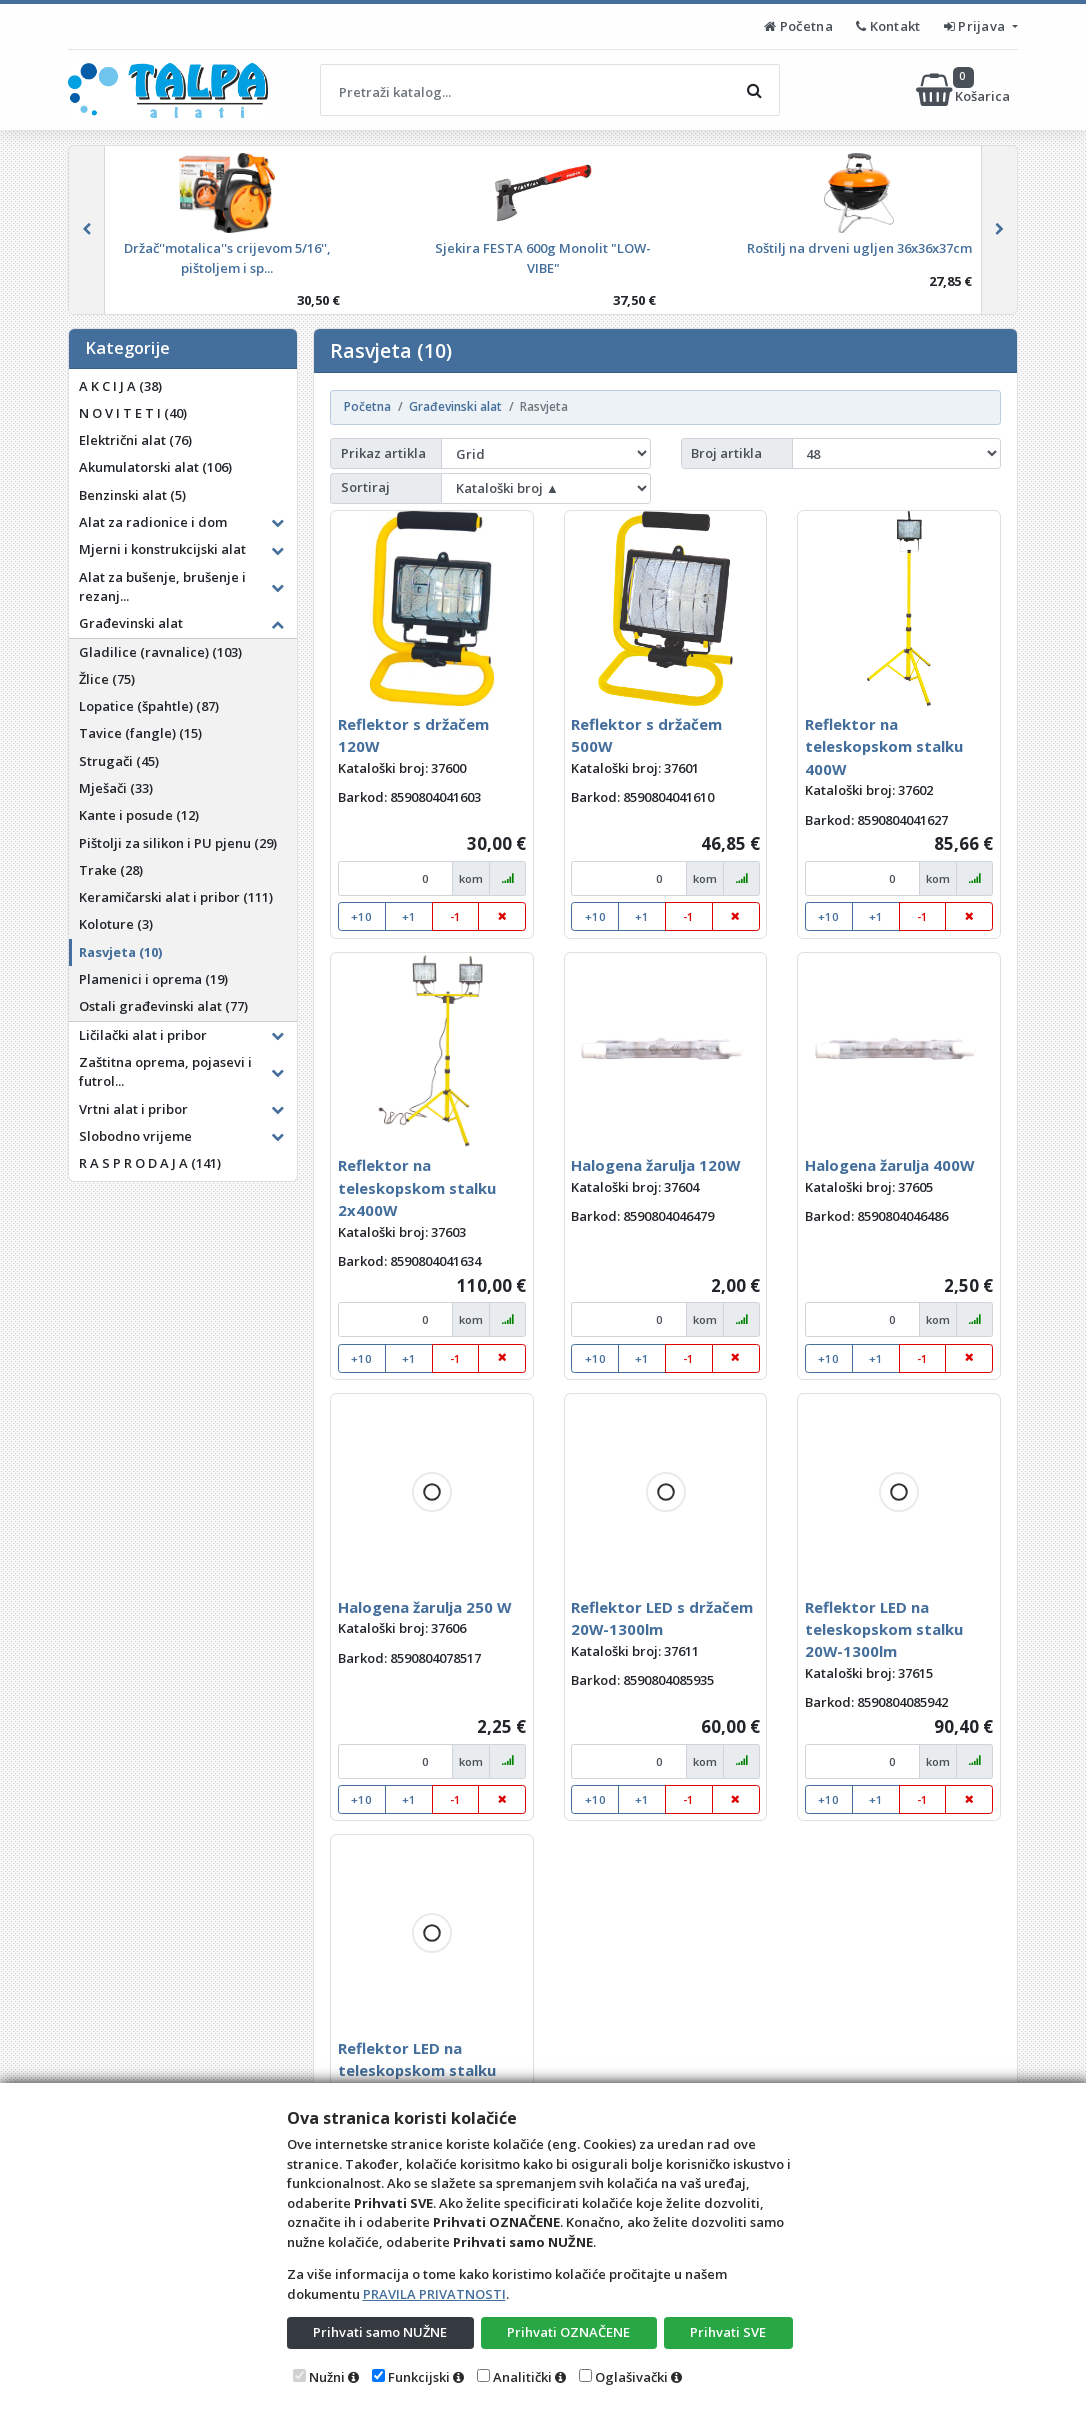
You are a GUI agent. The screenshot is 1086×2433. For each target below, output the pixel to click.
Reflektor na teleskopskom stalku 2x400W (417, 1187)
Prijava (976, 26)
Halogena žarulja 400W (889, 1165)
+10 (361, 916)
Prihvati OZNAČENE (568, 2332)
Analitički (522, 2377)
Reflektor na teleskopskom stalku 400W (884, 746)
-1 (455, 916)
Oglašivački (631, 2377)
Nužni (327, 2377)
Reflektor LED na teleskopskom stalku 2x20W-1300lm (417, 2070)
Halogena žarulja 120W (655, 1165)
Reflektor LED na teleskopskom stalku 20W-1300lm (884, 1629)
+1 (409, 916)
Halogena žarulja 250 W (424, 1607)
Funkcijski (419, 2377)
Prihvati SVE (728, 2332)
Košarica (964, 90)
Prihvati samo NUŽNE (380, 2332)
